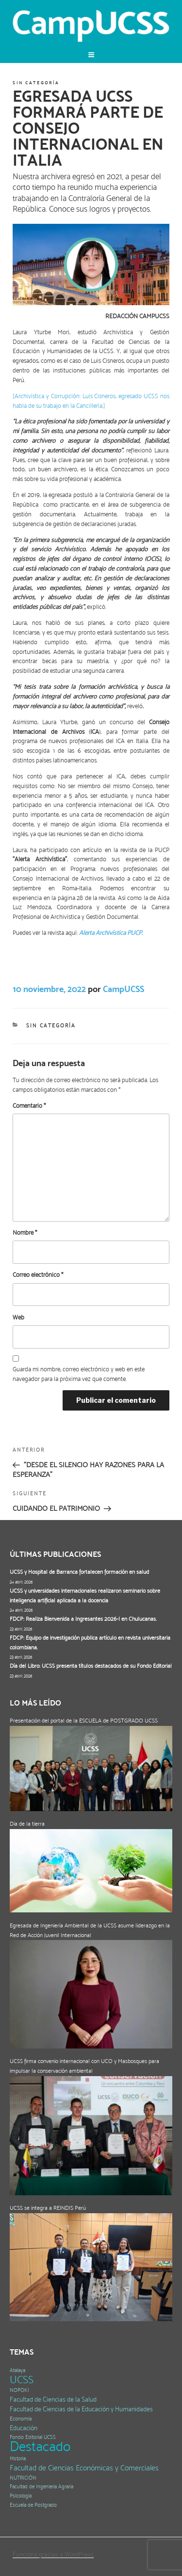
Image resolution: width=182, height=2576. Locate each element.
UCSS (21, 2380)
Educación (23, 2428)
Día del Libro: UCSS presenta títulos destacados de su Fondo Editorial (91, 1665)
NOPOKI (19, 2390)
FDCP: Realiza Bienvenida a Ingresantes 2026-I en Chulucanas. (83, 1618)
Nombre (25, 1232)
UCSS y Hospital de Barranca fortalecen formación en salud (79, 1571)
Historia (18, 2458)
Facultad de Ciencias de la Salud (53, 2399)
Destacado (40, 2446)
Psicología (21, 2496)
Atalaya (17, 2370)
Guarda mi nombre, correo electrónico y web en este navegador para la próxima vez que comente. (79, 1374)
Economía (21, 2419)
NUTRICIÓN (23, 2478)
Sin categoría (36, 82)
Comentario (29, 1105)
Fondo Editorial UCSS (33, 2437)
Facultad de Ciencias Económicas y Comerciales (84, 2467)
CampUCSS (123, 989)
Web (18, 1317)
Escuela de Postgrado (33, 2505)
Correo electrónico (38, 1274)
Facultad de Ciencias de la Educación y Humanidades (81, 2409)
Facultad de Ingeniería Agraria (41, 2486)
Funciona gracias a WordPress (53, 2554)
